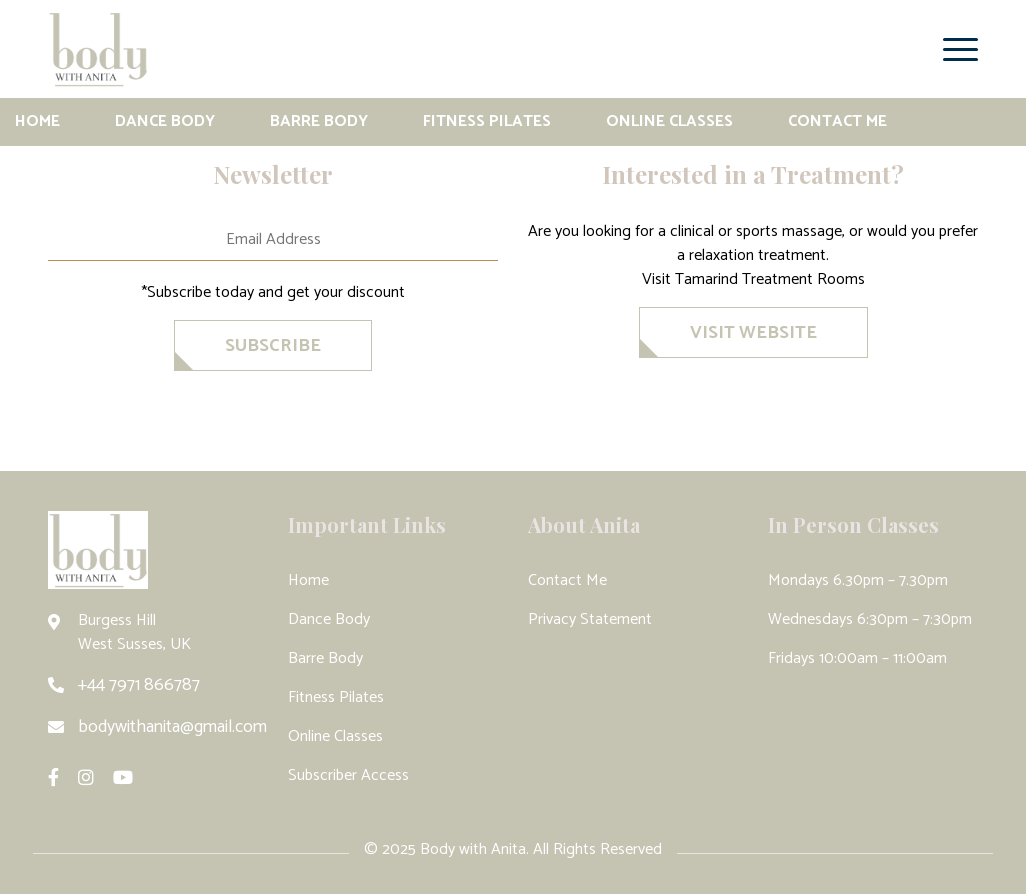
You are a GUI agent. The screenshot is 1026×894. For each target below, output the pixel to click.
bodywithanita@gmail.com (172, 727)
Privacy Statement (590, 619)
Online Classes (669, 121)
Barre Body (319, 121)
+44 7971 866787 (139, 685)
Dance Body (165, 121)
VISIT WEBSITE (753, 333)
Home (37, 121)
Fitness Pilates (487, 121)
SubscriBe (273, 346)
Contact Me (837, 121)
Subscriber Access (348, 775)
